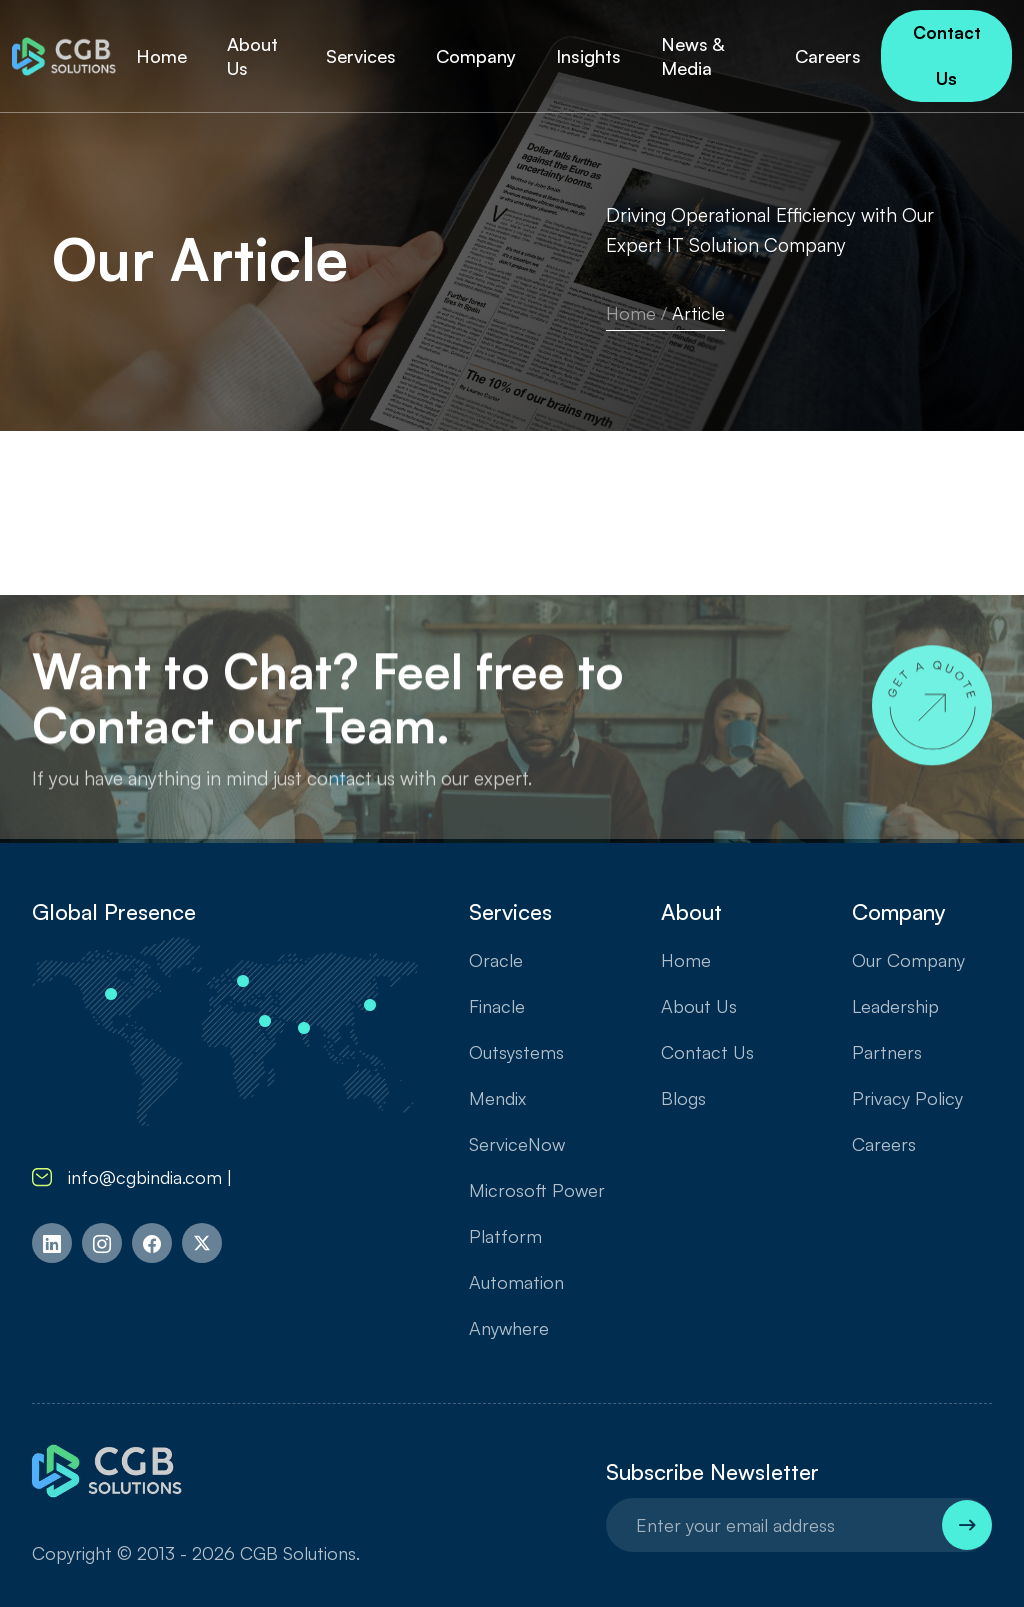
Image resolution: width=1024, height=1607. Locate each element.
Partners (887, 1052)
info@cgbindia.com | (137, 1177)
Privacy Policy (907, 1098)
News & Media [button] (692, 56)
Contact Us (947, 55)
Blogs (683, 1098)
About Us (699, 1006)
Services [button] (361, 56)
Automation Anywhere (516, 1305)
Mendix (497, 1098)
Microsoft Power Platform (537, 1213)
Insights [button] (588, 56)
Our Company (908, 960)
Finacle (497, 1006)
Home (631, 313)
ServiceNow (517, 1144)
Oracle (496, 960)
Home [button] (161, 56)
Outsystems (516, 1052)
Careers (884, 1144)
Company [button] (476, 56)
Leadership (895, 1006)
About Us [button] (252, 56)
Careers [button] (828, 56)
